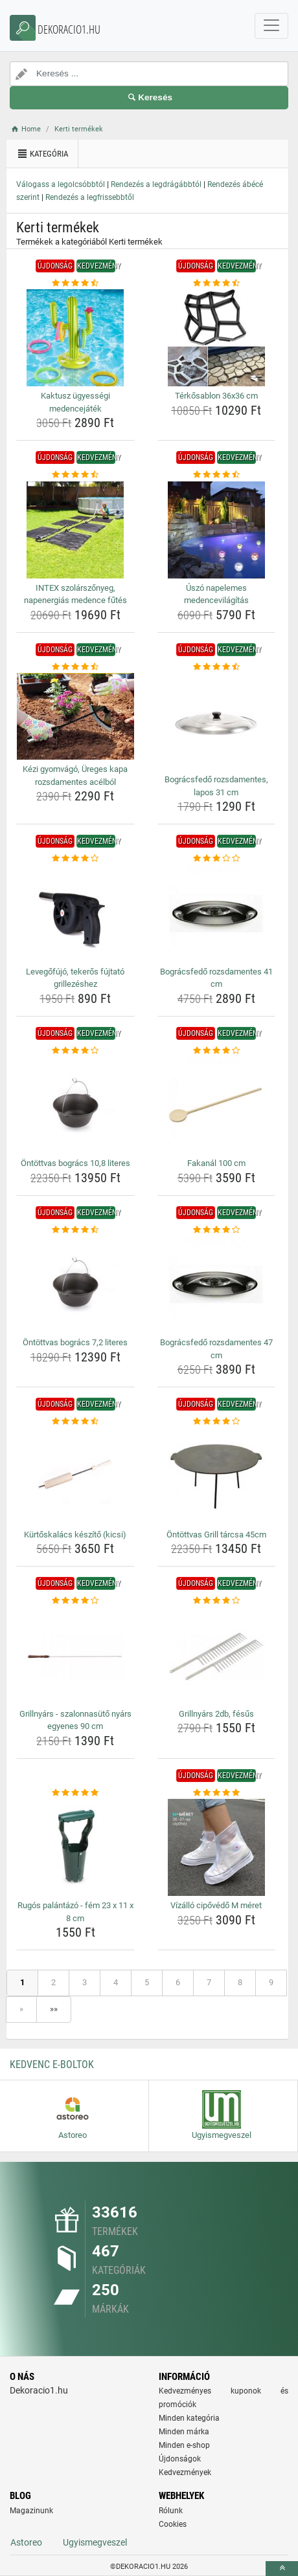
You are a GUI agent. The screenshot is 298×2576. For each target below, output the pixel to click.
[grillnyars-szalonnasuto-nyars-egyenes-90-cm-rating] (75, 1600)
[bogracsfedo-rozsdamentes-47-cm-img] (216, 1284)
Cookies (173, 2524)
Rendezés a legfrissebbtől (89, 197)
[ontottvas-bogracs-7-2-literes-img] (75, 1284)
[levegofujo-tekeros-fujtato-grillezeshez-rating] (75, 858)
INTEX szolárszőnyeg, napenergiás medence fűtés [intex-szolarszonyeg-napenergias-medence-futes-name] (75, 594)
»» (54, 2009)
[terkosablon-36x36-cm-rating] (216, 283)
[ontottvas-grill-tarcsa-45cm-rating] (216, 1421)
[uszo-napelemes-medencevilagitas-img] (216, 529)
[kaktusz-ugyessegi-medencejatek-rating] (75, 283)
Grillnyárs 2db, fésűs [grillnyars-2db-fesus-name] (216, 1714)
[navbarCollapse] (271, 26)
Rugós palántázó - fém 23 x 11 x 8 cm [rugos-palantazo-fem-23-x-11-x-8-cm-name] (75, 1911)
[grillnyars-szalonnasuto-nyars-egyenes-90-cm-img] (75, 1655)
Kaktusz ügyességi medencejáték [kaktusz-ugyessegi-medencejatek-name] (75, 402)
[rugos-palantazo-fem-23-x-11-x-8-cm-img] (75, 1847)
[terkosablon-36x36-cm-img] (216, 337)
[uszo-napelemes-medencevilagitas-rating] (216, 474)
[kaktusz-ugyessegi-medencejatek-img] (75, 337)
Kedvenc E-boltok (52, 2064)
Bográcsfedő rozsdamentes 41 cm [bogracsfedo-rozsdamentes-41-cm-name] (216, 978)
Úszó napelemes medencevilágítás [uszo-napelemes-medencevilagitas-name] (216, 594)
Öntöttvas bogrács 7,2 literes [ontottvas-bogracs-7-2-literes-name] (75, 1342)
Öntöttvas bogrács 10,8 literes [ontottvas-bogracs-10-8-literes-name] (75, 1163)
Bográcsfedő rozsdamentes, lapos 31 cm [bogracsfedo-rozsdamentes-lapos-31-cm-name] (216, 786)
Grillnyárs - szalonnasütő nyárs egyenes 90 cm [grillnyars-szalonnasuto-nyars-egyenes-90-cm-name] (75, 1720)
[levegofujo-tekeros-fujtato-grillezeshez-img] (75, 913)
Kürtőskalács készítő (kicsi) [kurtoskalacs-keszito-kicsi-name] (75, 1534)
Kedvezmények (185, 2472)
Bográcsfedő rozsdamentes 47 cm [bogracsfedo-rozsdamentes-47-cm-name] (216, 1349)
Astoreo (26, 2542)
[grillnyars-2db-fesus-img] (216, 1655)
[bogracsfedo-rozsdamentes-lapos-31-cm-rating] (216, 667)
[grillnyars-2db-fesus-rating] (216, 1600)
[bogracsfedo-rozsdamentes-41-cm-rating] (216, 858)
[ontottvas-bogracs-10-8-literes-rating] (75, 1050)
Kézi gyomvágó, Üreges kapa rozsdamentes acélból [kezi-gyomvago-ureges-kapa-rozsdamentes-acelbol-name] (75, 775)
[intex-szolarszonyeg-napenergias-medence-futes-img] (75, 529)
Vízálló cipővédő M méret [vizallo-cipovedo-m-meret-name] (216, 1905)
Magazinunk (31, 2510)
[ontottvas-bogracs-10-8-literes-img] (75, 1105)
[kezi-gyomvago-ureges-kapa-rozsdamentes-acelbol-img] (75, 716)
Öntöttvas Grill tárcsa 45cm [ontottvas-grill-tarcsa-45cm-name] (216, 1534)
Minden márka (184, 2431)
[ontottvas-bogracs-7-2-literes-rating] (75, 1230)
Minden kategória (189, 2418)
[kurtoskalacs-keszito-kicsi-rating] (75, 1421)
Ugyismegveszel (95, 2542)
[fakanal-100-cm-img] (216, 1105)
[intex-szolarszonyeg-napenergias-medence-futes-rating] (75, 474)
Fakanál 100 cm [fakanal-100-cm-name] (216, 1163)
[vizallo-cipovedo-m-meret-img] (216, 1847)
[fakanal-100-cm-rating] (216, 1050)
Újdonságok (180, 2458)
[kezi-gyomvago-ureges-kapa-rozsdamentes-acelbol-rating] (75, 667)
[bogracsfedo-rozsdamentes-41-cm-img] (216, 913)
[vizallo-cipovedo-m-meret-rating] (216, 1793)
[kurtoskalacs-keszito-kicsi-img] (75, 1476)
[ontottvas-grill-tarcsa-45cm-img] (216, 1476)
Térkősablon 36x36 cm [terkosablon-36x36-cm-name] (216, 396)
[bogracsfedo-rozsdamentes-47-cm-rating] (216, 1230)
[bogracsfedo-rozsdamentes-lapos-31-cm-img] (216, 721)
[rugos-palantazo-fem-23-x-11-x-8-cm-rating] (75, 1793)
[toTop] (282, 2568)
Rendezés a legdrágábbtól (156, 184)
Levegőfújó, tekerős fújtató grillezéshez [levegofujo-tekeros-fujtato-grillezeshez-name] (75, 978)
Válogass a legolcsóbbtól (60, 184)
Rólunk (171, 2510)
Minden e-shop (184, 2445)
